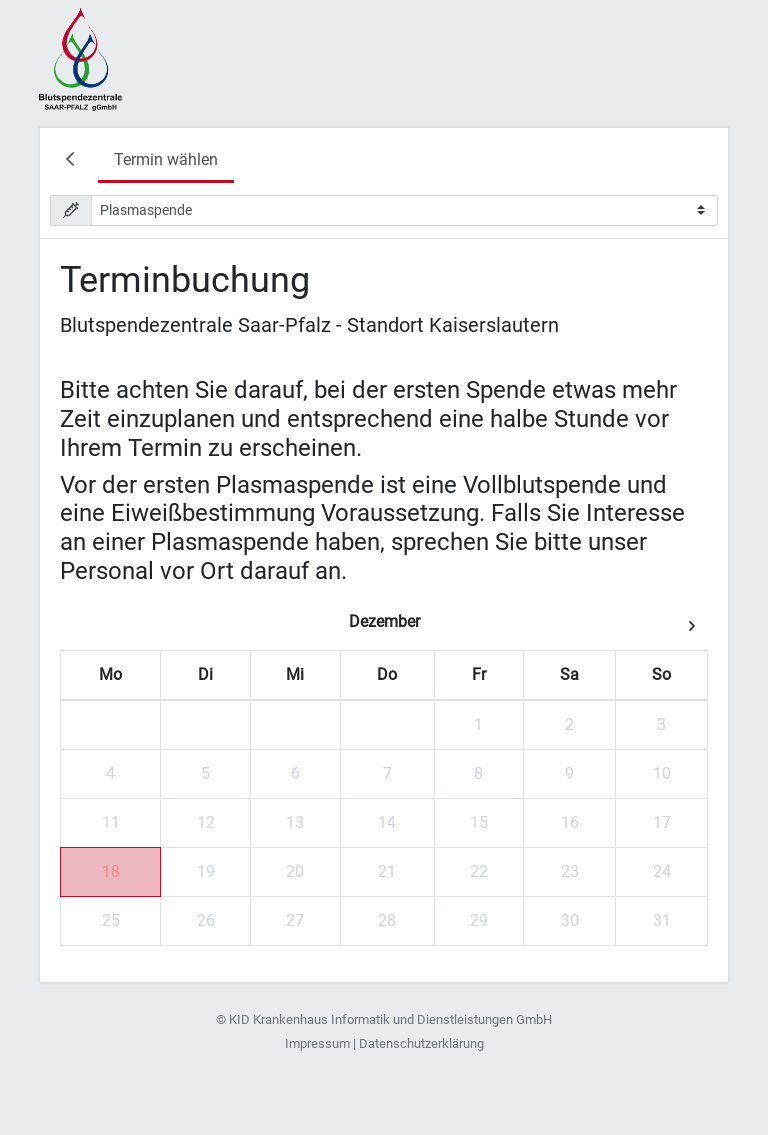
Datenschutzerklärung (421, 1043)
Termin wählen (166, 159)
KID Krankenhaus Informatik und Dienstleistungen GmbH (390, 1019)
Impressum (317, 1043)
